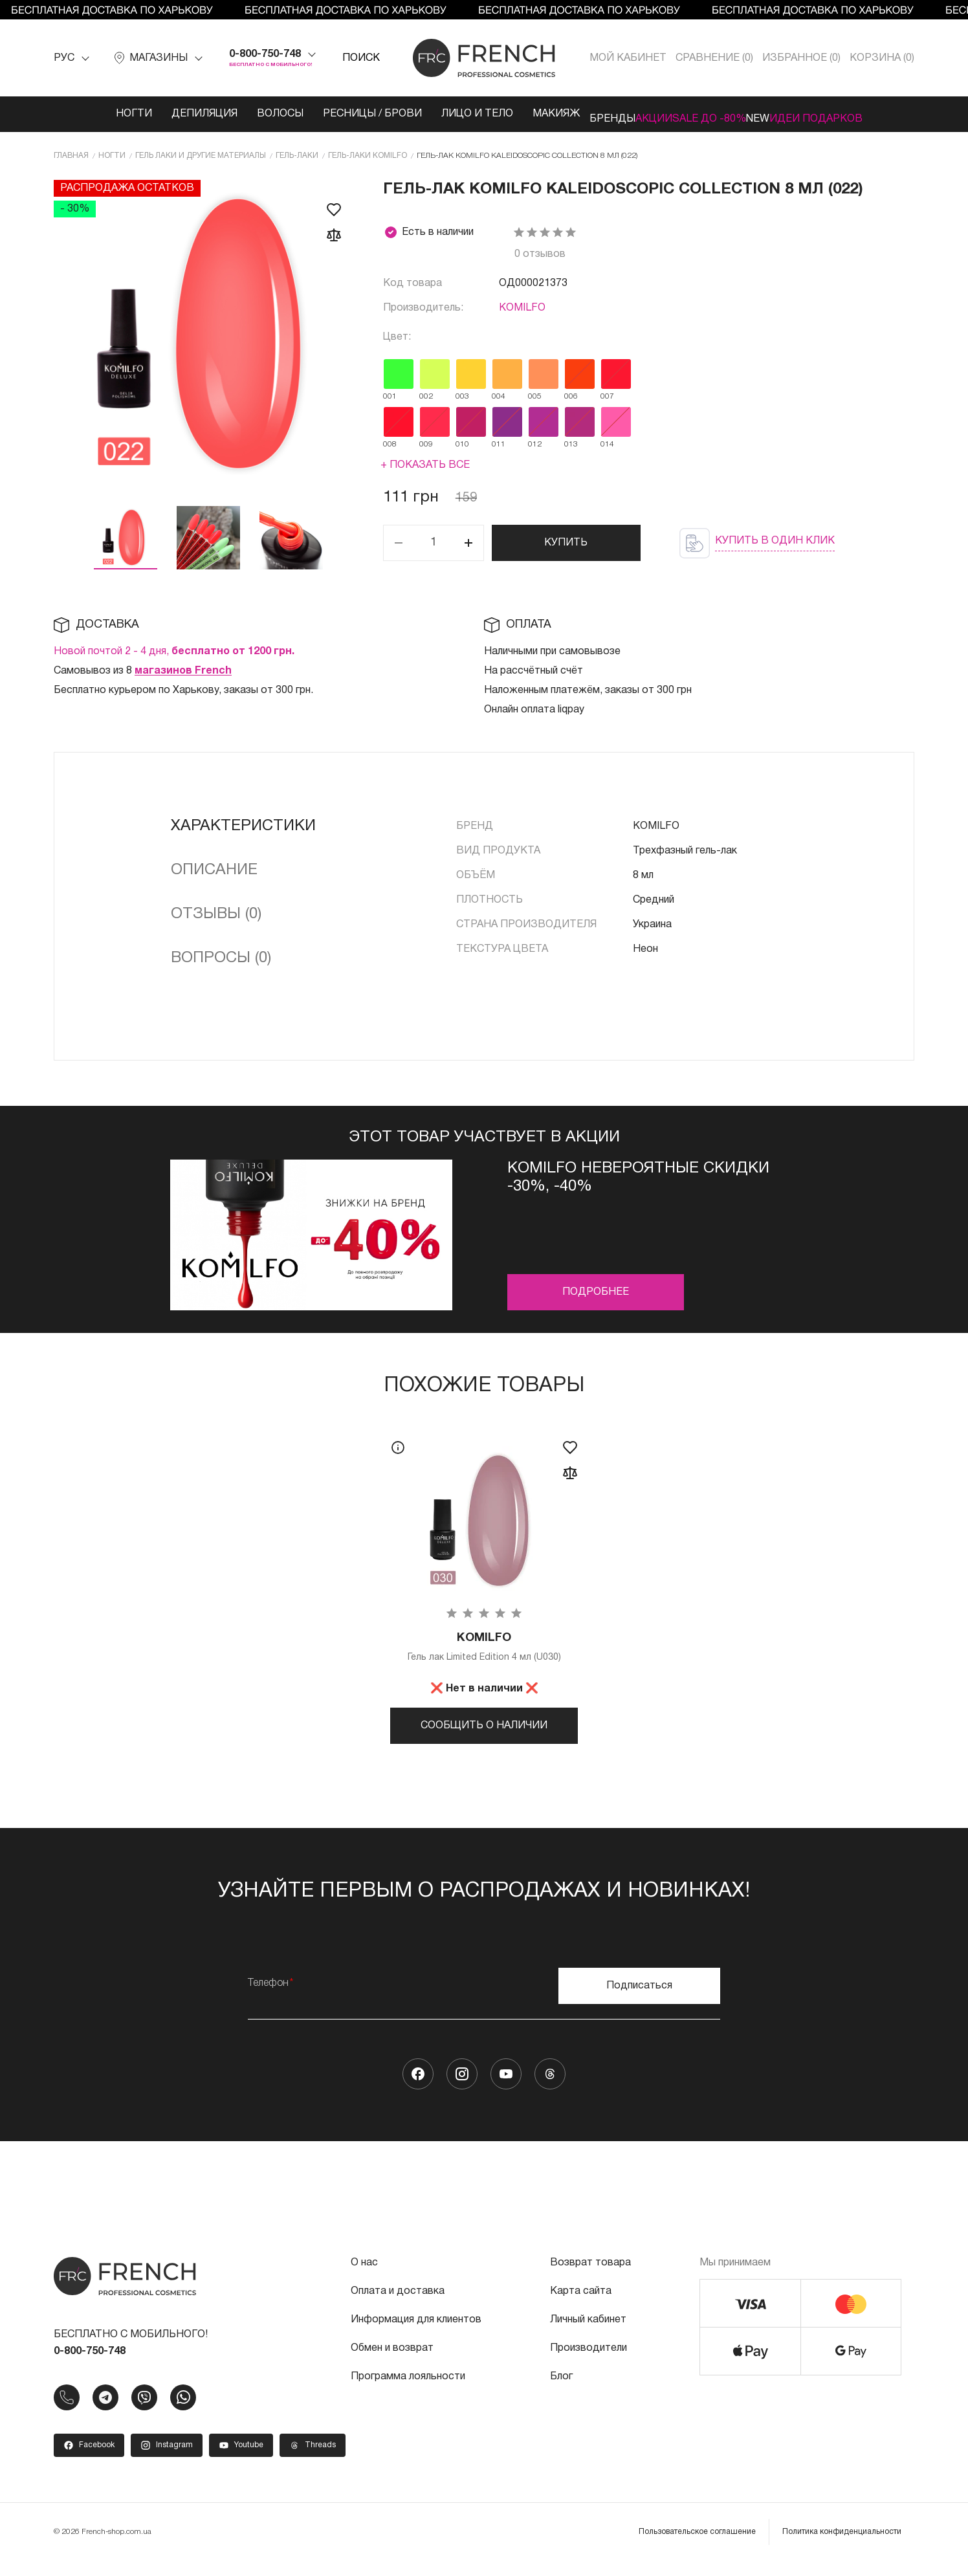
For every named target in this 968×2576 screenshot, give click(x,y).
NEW (777, 113)
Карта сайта (580, 2304)
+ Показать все (425, 462)
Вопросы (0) (221, 956)
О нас (364, 2276)
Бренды (574, 113)
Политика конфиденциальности (841, 2545)
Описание (214, 868)
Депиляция (156, 113)
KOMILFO (522, 305)
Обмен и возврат (392, 2361)
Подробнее (595, 1289)
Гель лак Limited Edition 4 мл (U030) (484, 1647)
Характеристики (243, 824)
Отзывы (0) (216, 912)
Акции (634, 113)
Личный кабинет (588, 2333)
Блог (561, 2390)
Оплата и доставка (398, 2304)
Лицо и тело (429, 113)
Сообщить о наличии (484, 1726)
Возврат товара (590, 2276)
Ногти (85, 113)
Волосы (231, 113)
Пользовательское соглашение (697, 2545)
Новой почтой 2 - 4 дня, (174, 649)
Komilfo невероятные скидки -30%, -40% (638, 1175)
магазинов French (183, 668)
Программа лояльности (408, 2390)
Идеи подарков (854, 113)
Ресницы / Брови (323, 113)
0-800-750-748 (265, 54)
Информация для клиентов (416, 2333)
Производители (588, 2361)
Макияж (507, 113)
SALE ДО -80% (709, 113)
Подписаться (639, 1999)
